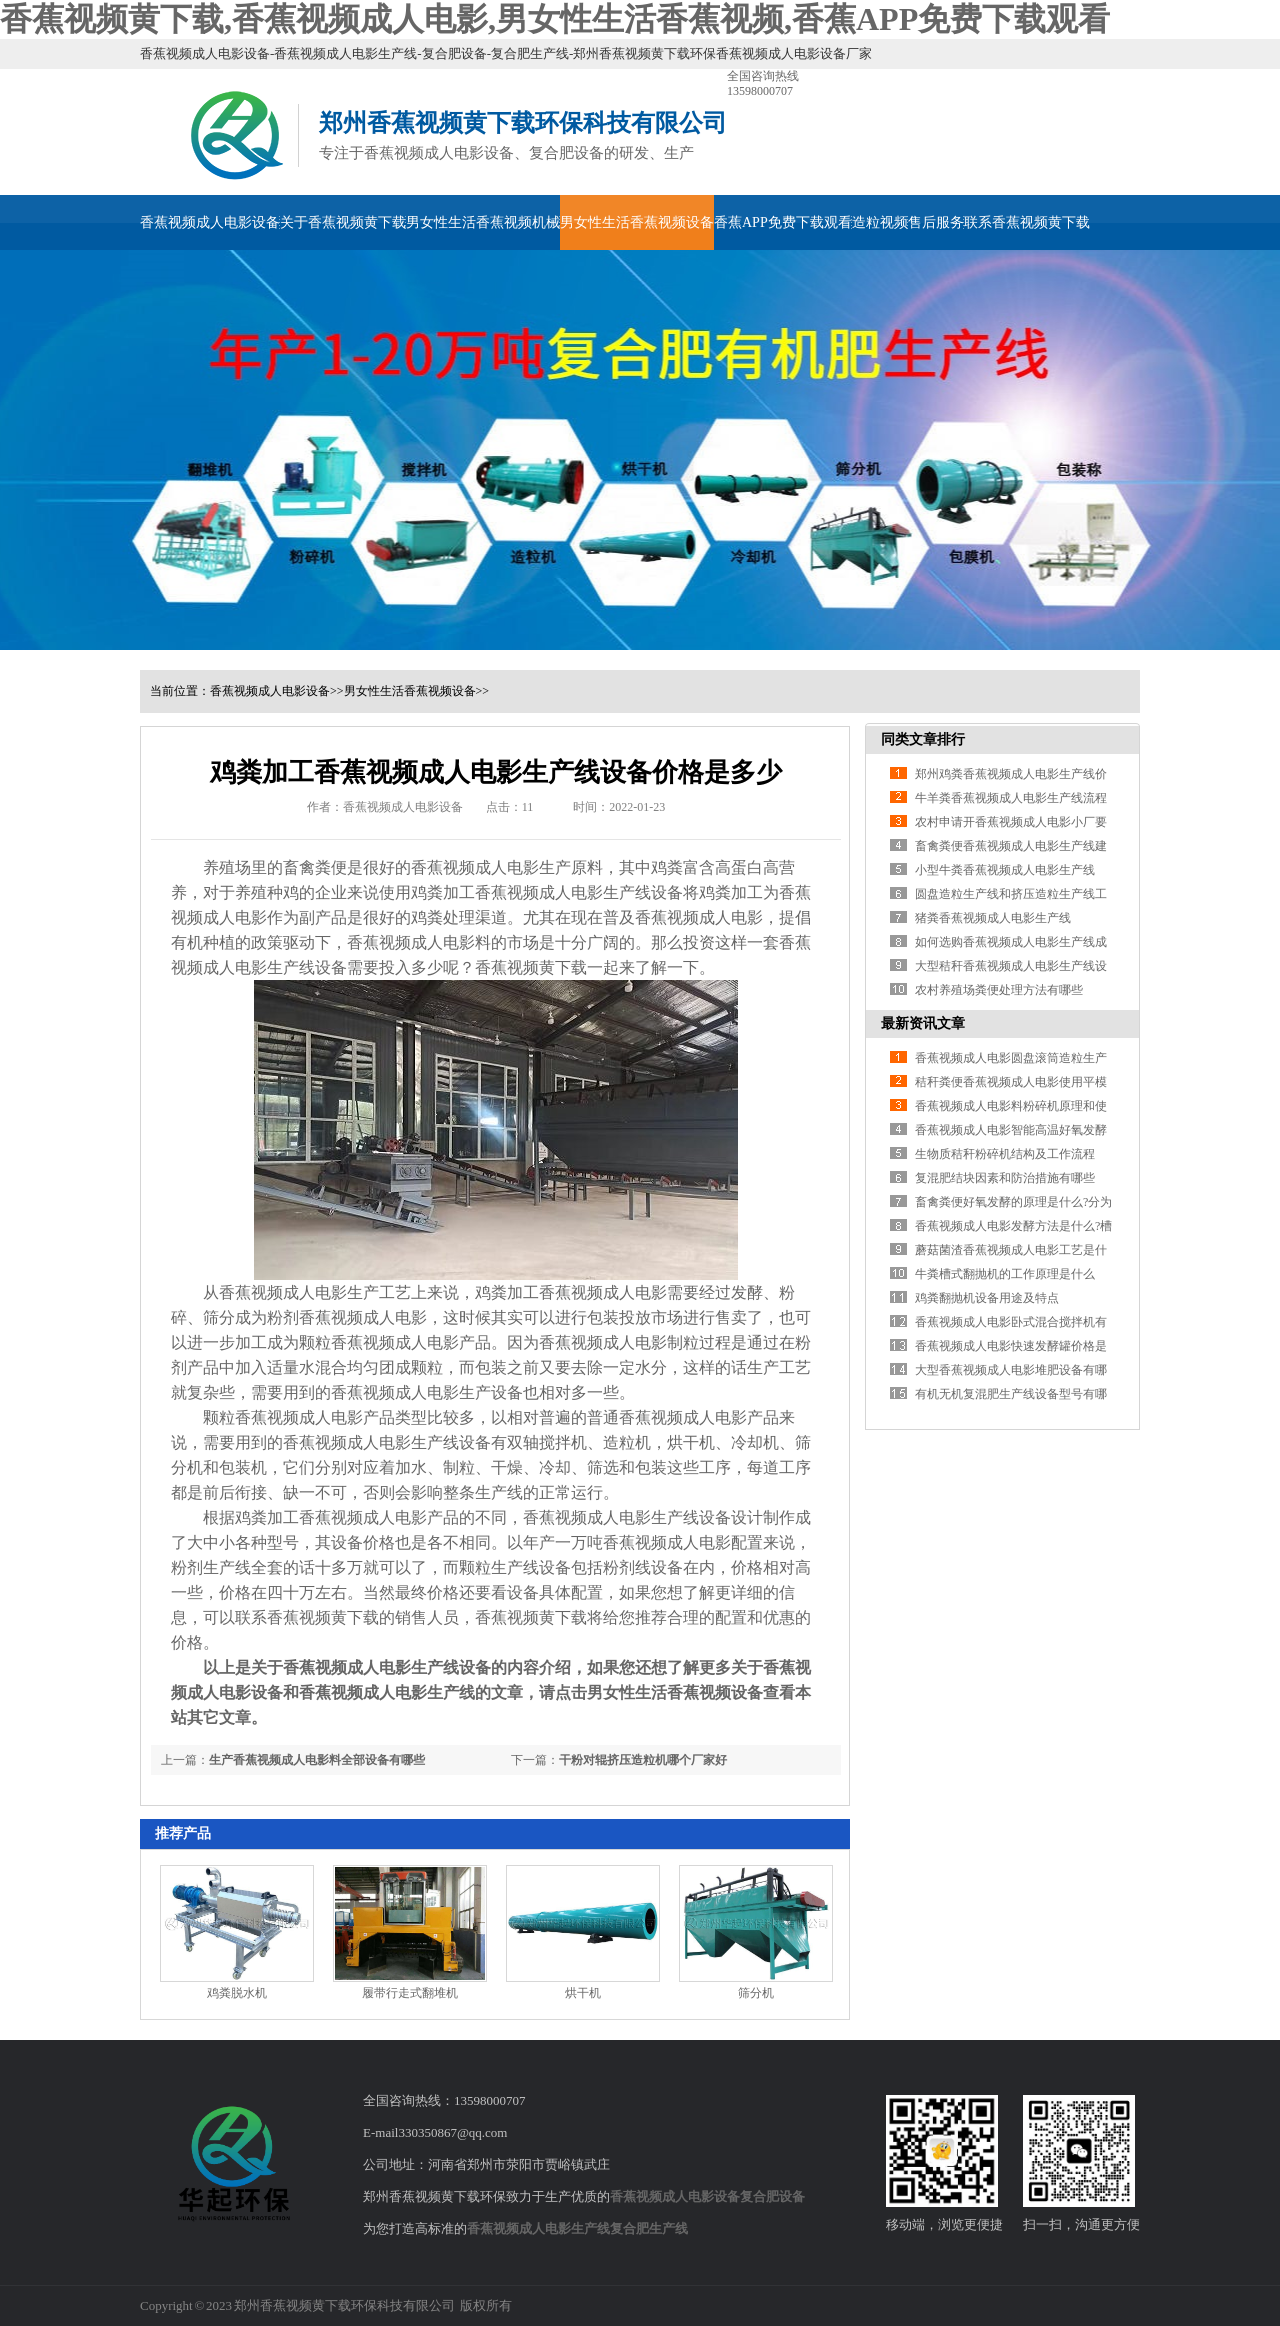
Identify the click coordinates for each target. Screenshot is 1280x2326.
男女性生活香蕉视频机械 (483, 222)
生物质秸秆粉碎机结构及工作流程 (1005, 1154)
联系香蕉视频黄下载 (1027, 222)
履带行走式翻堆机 (410, 1993)
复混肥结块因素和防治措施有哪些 (1005, 1178)
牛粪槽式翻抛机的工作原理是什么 (1005, 1274)
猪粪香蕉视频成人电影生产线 (993, 918)
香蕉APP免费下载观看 (783, 222)
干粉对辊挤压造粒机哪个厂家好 (643, 1760)
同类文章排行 (923, 739)
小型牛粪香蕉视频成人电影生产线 (1005, 870)
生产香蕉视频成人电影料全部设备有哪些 (317, 1760)
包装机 (243, 1467)
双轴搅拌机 (547, 1442)
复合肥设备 (772, 2196)
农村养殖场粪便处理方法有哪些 (999, 990)
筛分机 (756, 1993)
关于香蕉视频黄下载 (343, 222)
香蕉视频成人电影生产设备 (427, 1392)
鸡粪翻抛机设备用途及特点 (987, 1298)
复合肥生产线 (649, 2228)
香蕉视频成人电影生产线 (538, 2228)
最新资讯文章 (923, 1023)
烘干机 (583, 1993)
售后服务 (936, 222)
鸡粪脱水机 (237, 1993)
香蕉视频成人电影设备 (210, 222)
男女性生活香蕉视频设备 (637, 222)
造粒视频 (880, 222)
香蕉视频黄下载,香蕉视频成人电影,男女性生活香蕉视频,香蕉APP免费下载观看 (555, 19)
